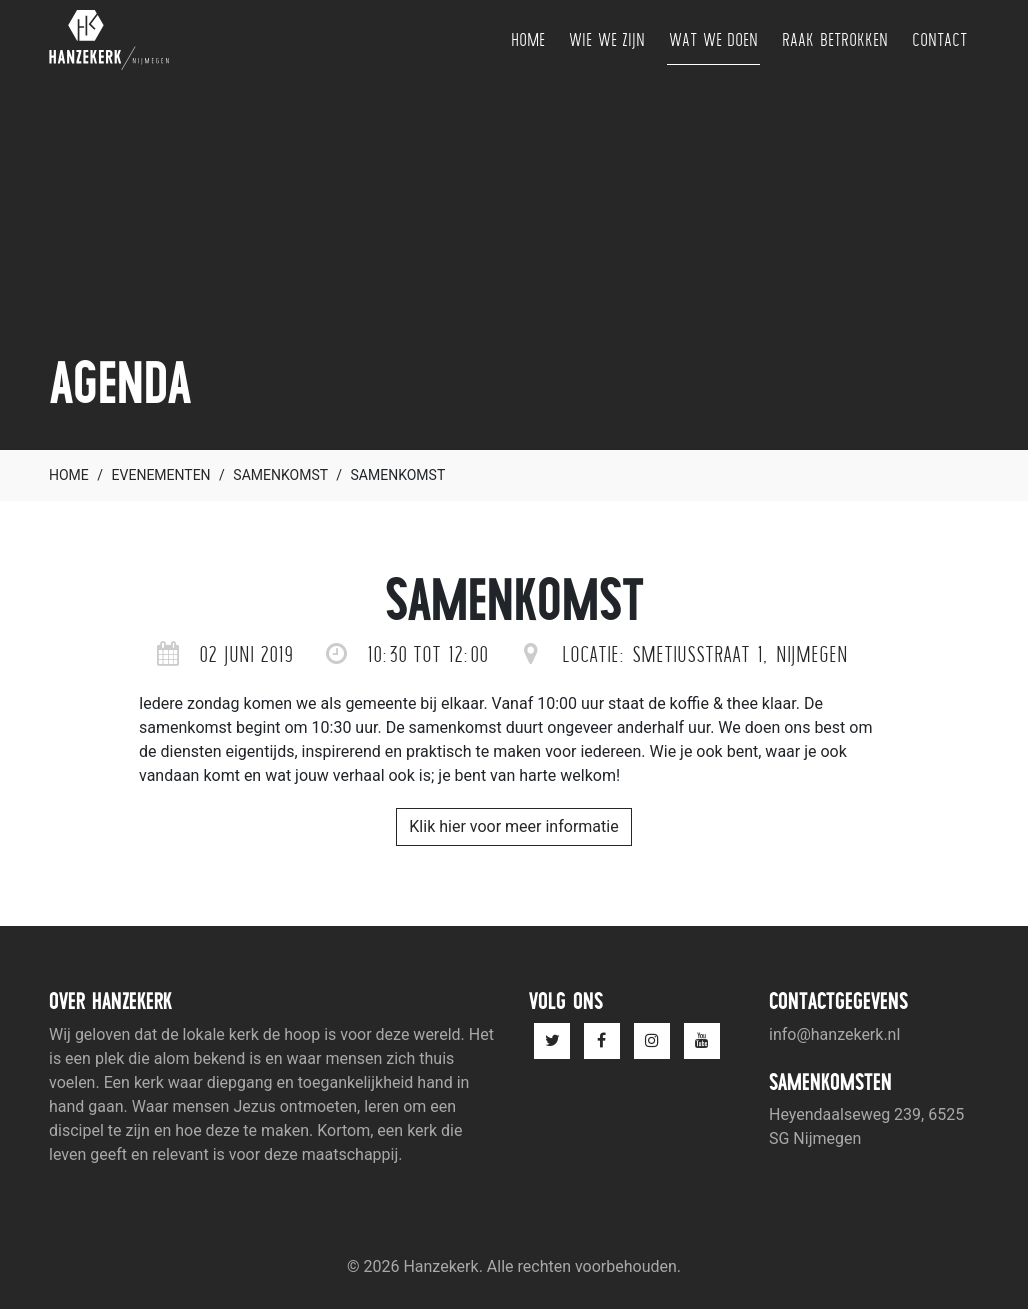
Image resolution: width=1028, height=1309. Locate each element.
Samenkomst (280, 475)
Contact (939, 39)
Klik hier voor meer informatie (513, 826)
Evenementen (161, 475)
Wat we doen (713, 39)
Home (528, 39)
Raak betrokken (835, 39)
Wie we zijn (607, 39)
